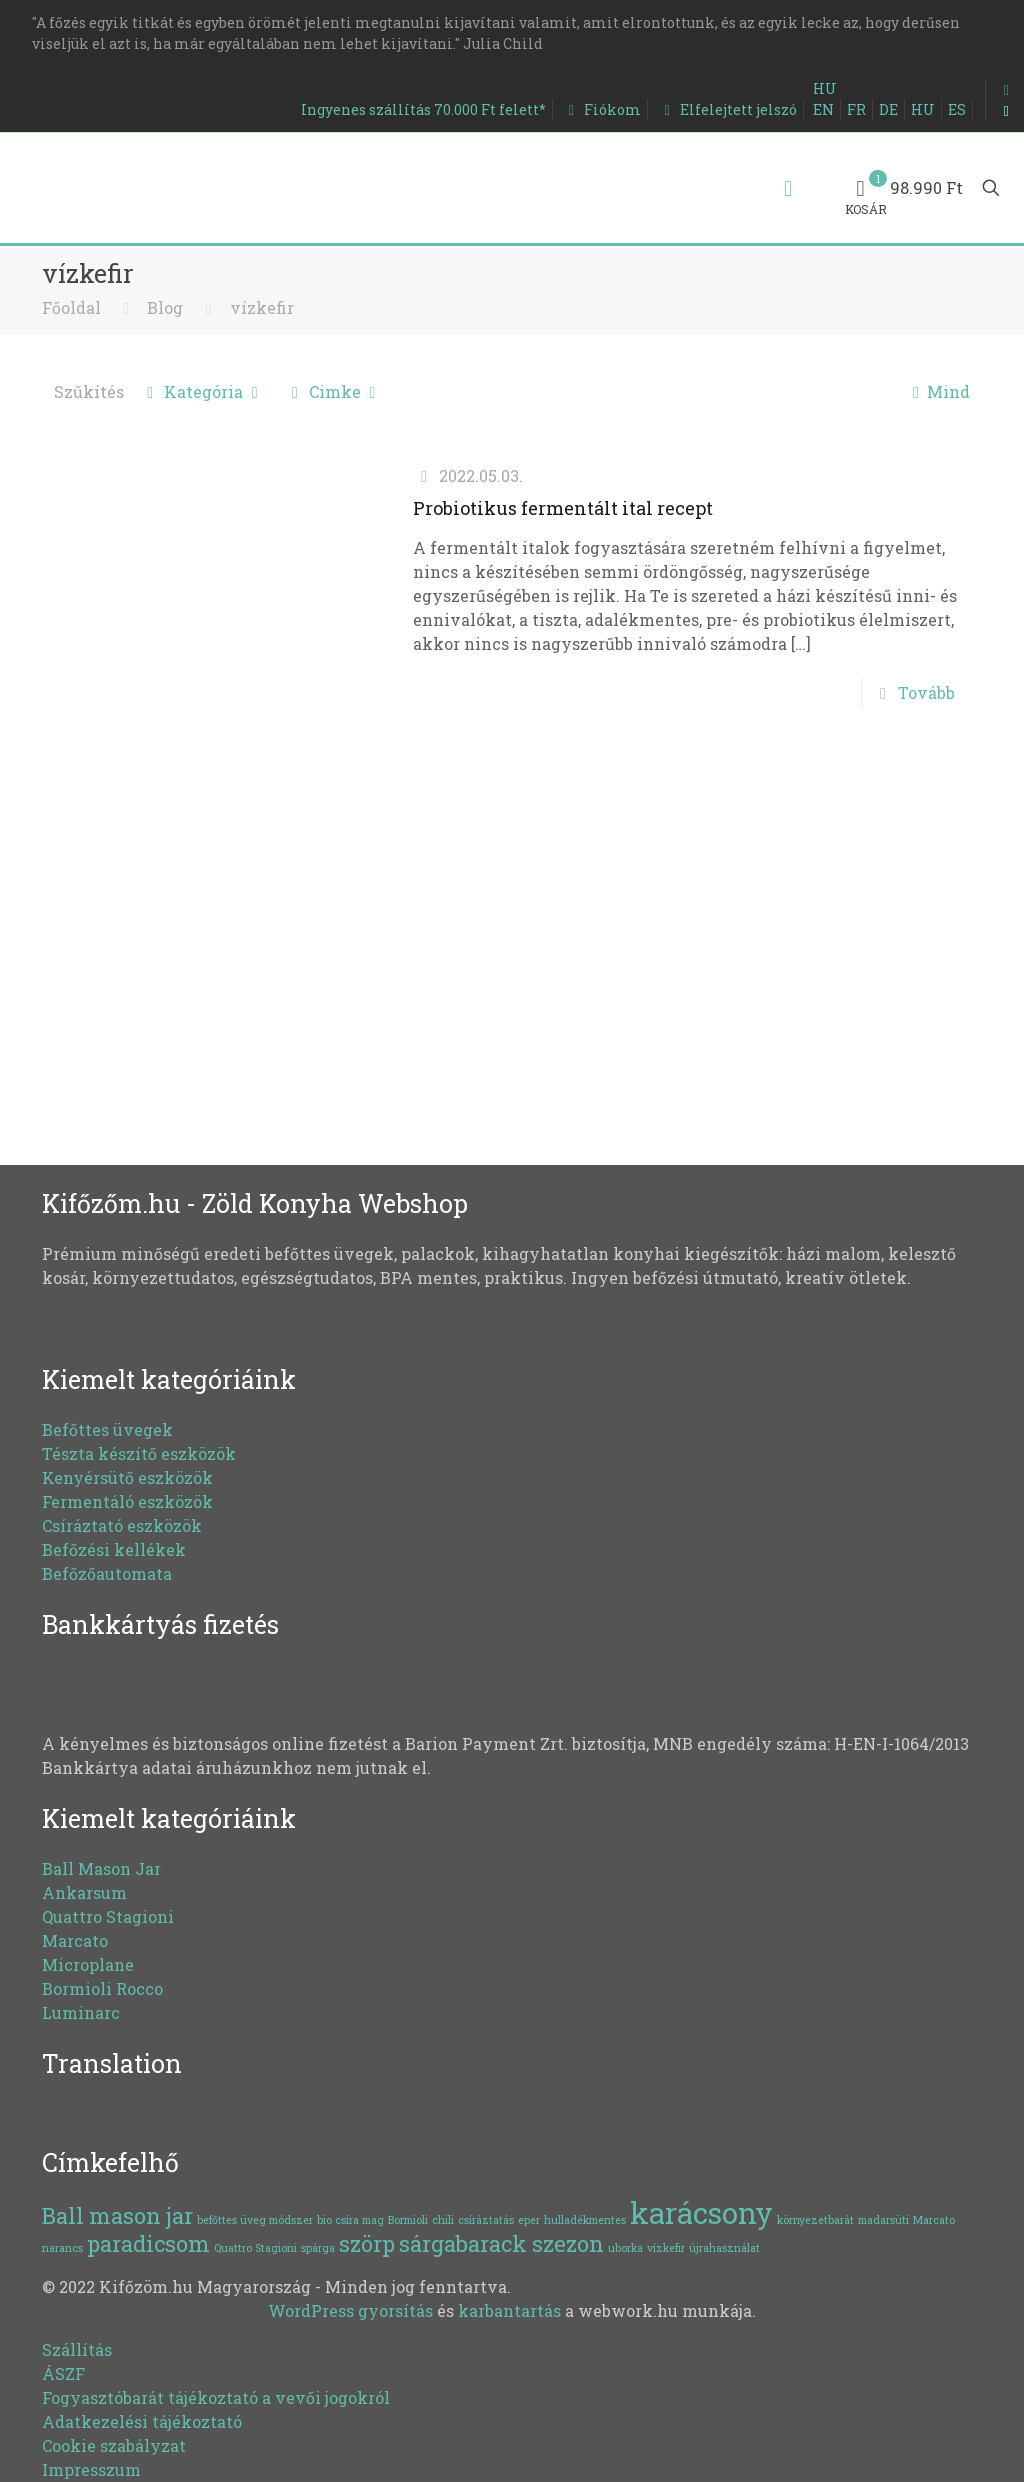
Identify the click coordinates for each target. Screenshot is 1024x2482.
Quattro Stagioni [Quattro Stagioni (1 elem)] (255, 2248)
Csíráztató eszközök (122, 1525)
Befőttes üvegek (107, 1429)
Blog (165, 307)
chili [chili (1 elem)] (443, 2220)
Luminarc (81, 2012)
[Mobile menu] (788, 188)
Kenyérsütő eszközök (127, 1477)
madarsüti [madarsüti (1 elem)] (883, 2220)
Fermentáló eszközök (127, 1501)
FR (856, 109)
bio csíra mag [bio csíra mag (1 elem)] (350, 2220)
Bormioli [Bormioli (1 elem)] (408, 2220)
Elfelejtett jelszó (727, 109)
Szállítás (77, 2349)
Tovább (926, 692)
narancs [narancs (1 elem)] (62, 2248)
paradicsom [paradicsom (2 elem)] (148, 2243)
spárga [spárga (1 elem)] (318, 2248)
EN (823, 109)
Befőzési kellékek (114, 1549)
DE (888, 109)
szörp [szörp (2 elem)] (367, 2243)
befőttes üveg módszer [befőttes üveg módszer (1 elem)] (255, 2220)
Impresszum (91, 2469)
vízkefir (262, 307)
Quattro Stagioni (108, 1916)
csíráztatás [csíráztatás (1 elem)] (486, 2220)
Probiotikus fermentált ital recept (563, 508)
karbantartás (509, 2310)
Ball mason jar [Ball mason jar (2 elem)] (117, 2215)
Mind (937, 391)
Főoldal (71, 307)
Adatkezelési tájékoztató (142, 2421)
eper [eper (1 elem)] (529, 2220)
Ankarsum (84, 1892)
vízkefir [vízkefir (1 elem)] (666, 2248)
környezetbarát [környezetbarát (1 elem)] (815, 2220)
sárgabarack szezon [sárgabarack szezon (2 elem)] (501, 2243)
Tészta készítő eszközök (139, 1453)
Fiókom (602, 109)
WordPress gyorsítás (350, 2310)
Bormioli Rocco (102, 1988)
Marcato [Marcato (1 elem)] (934, 2220)
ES (957, 109)
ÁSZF (63, 2373)
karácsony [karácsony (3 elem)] (701, 2212)
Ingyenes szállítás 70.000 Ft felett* (423, 109)
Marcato (75, 1940)
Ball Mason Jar (101, 1868)
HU (825, 88)
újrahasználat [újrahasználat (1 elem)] (724, 2248)
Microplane (88, 1964)
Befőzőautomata (107, 1573)
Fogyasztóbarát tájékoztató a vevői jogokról (216, 2397)
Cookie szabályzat (114, 2445)
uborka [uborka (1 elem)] (625, 2248)
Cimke (334, 391)
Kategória (202, 391)
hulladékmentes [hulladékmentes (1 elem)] (585, 2220)
